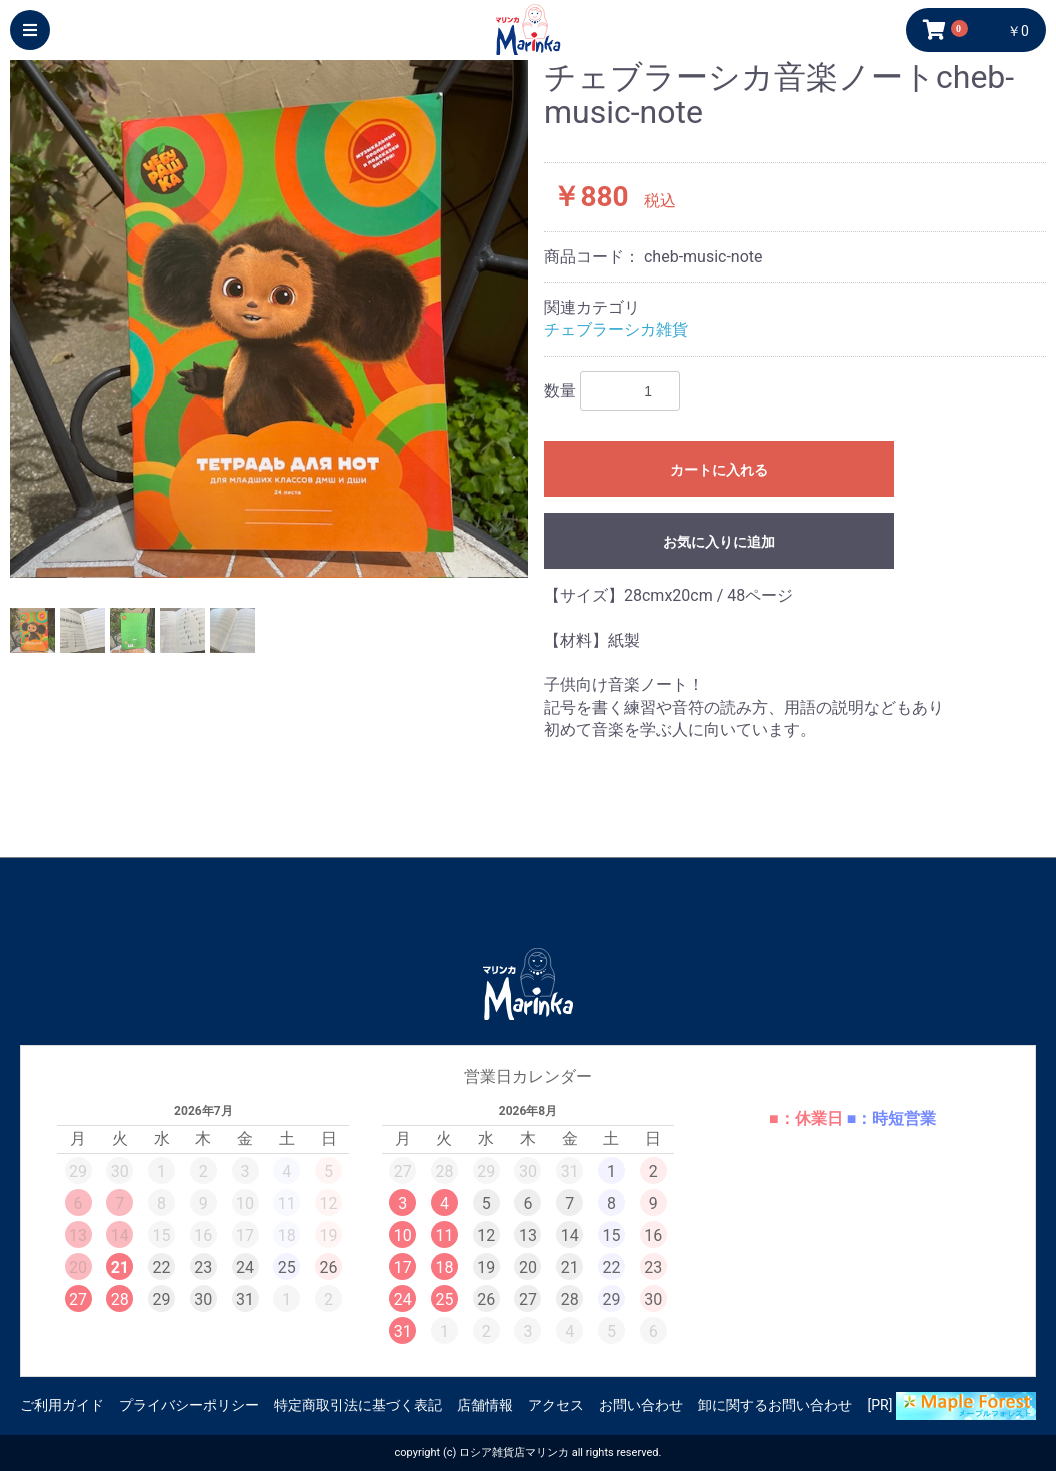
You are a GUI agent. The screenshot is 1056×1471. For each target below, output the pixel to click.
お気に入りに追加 (719, 542)
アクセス (556, 1405)
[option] (269, 319)
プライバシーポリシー (189, 1405)
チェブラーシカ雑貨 (616, 329)
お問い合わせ (641, 1405)
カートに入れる (719, 470)
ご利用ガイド (62, 1405)
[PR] (952, 1406)
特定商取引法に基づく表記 (358, 1405)
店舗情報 (485, 1405)
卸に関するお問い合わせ (775, 1405)
